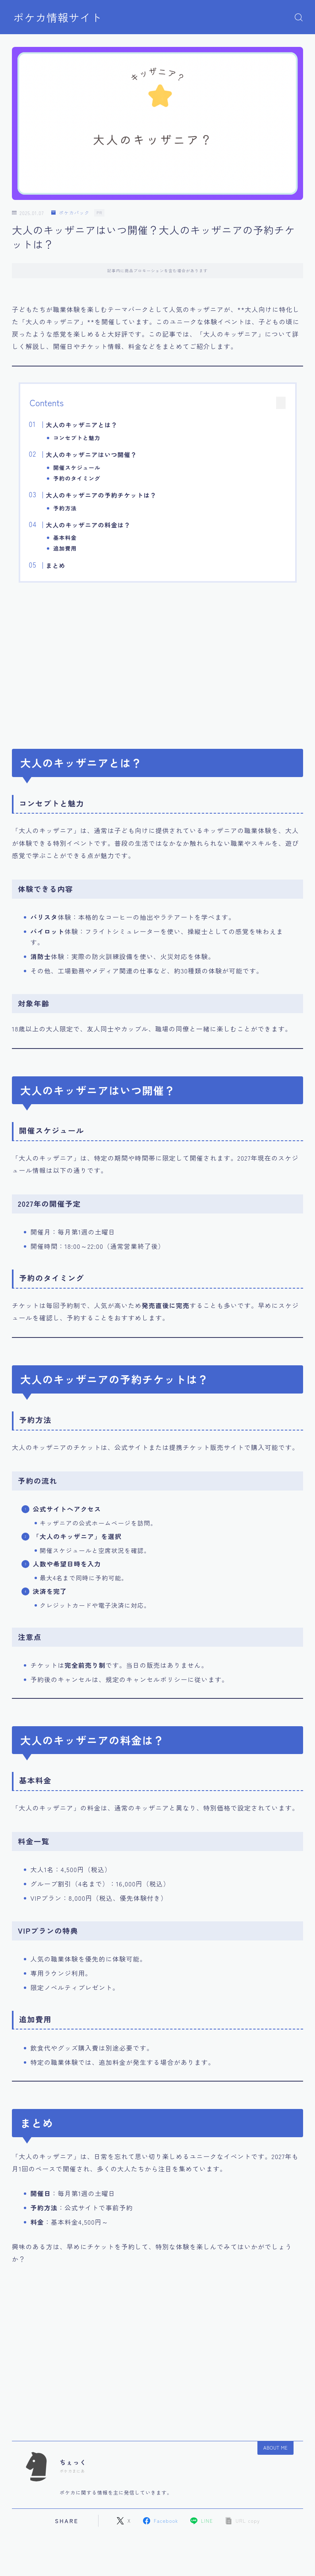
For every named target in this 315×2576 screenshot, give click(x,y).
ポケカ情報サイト (57, 17)
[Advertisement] (157, 661)
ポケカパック (70, 212)
